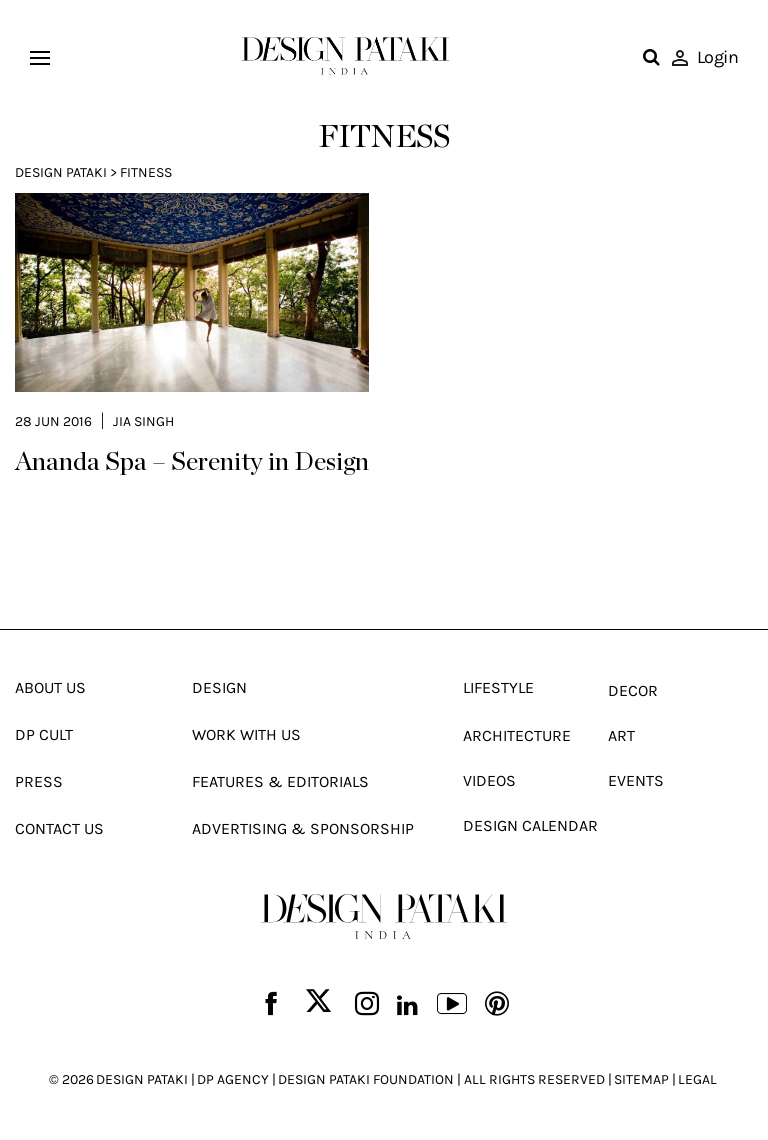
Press (39, 781)
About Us (50, 687)
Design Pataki (61, 172)
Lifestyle (498, 687)
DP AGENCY (233, 1079)
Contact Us (59, 828)
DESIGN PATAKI (142, 1079)
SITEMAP (641, 1079)
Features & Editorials (280, 781)
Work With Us (246, 734)
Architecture (517, 735)
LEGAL (697, 1079)
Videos (489, 780)
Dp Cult (44, 734)
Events (636, 780)
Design (219, 687)
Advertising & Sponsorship (303, 828)
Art (621, 735)
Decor (633, 690)
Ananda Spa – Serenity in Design (192, 462)
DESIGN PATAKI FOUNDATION (366, 1079)
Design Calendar (530, 825)
